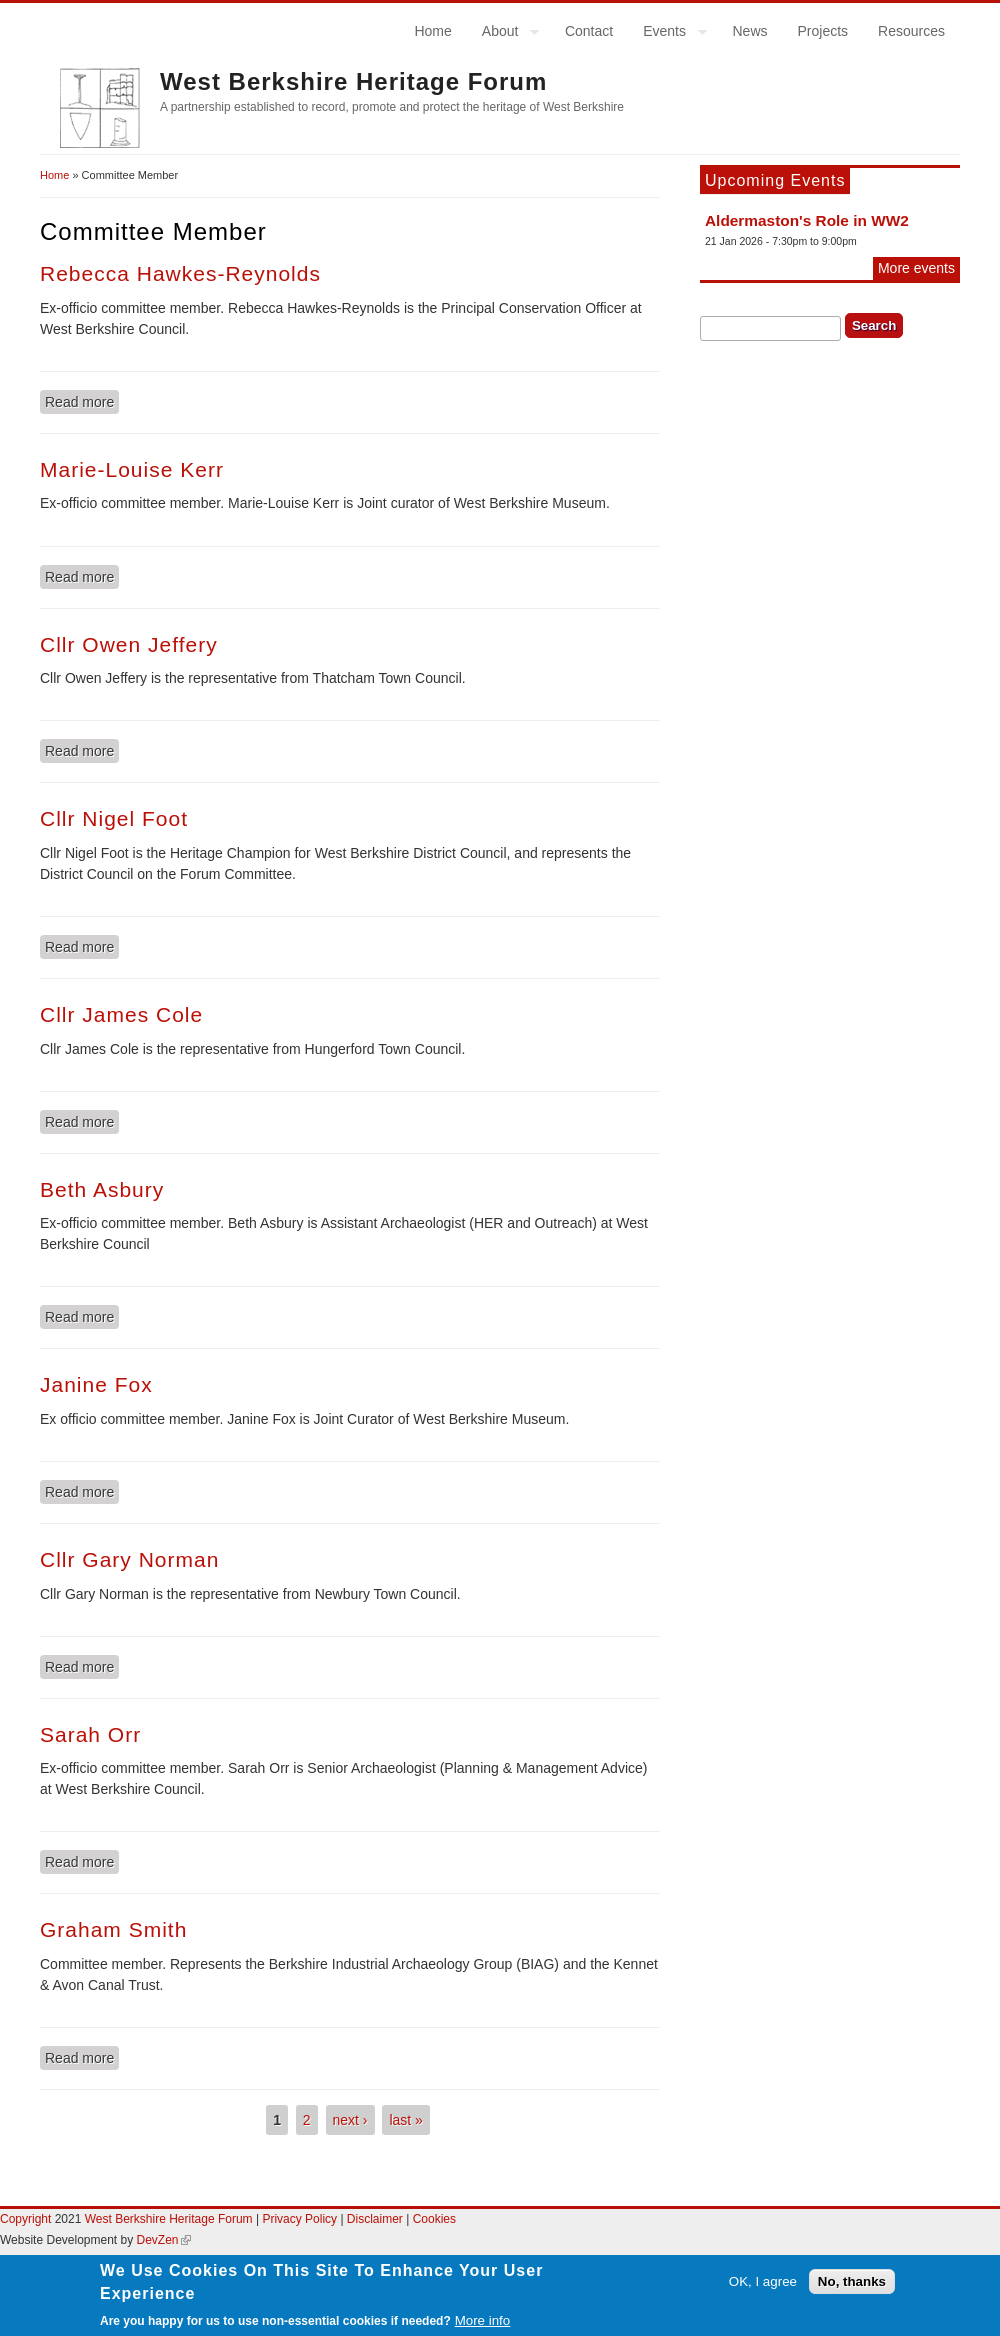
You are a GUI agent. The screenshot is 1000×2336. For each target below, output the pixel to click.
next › (350, 2120)
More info (483, 2326)
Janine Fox (96, 1384)
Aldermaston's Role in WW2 (807, 220)
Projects (823, 31)
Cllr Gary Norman (129, 1559)
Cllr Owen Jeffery (129, 644)
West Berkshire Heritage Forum (353, 81)
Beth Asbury (102, 1189)
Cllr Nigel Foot (114, 818)
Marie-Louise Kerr (132, 469)
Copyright (25, 2219)
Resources (911, 31)
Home (432, 31)
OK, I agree (763, 2287)
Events (667, 34)
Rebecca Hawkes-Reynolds (180, 273)
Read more (82, 401)
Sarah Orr (90, 1734)
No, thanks (852, 2287)
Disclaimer (376, 2219)
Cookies (434, 2219)
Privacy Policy (299, 2219)
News (749, 31)
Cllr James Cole (121, 1014)
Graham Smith (113, 1929)
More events (916, 268)
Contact (589, 31)
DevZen (164, 2240)
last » (405, 2120)
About (503, 34)
